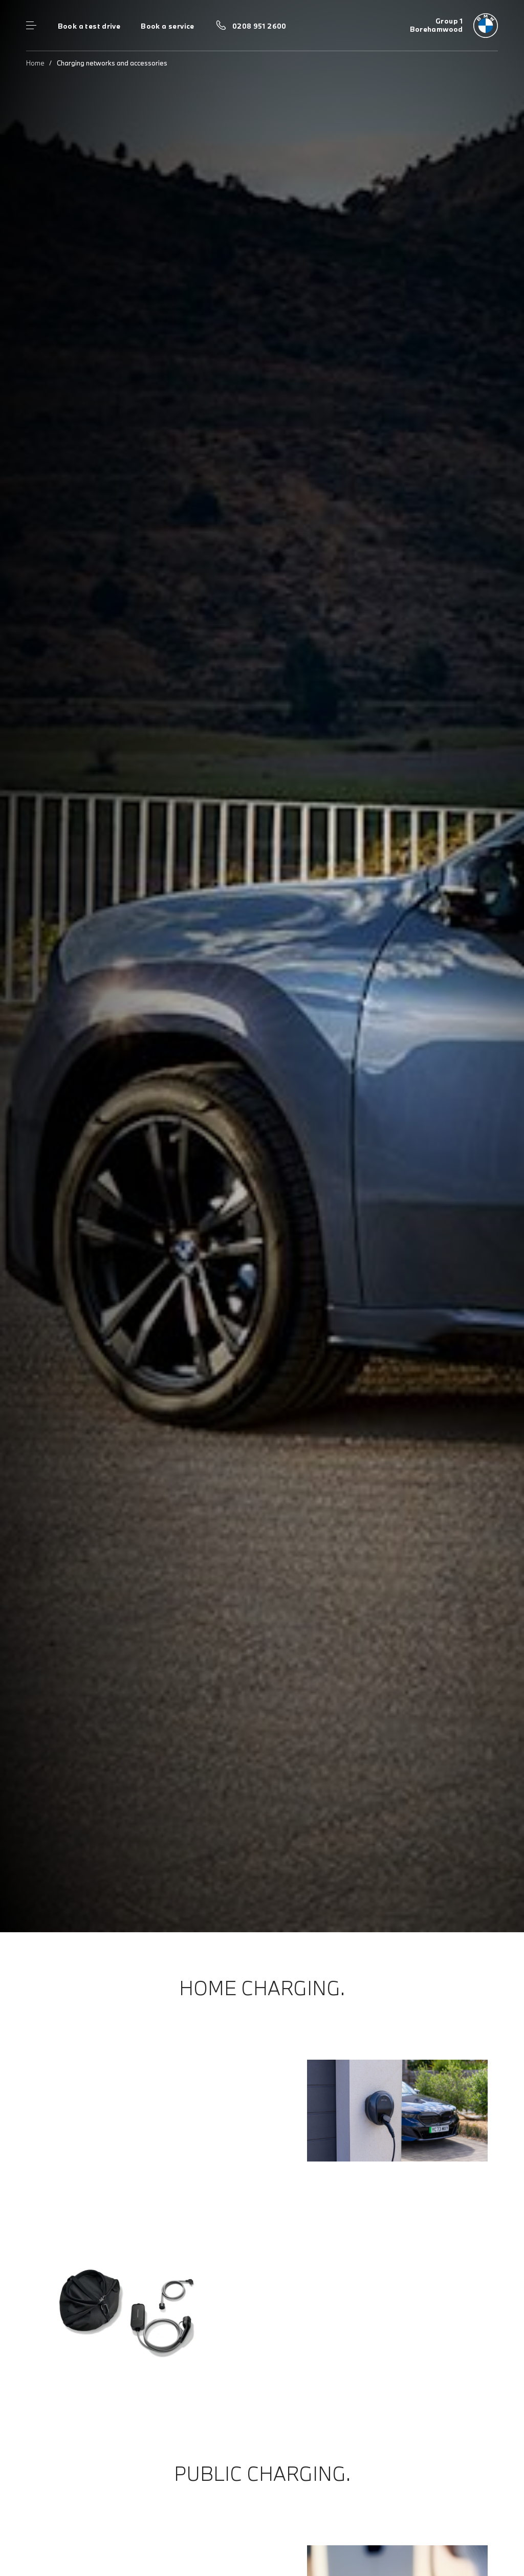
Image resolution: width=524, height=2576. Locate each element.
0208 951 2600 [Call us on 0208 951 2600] (259, 26)
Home (35, 63)
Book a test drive (89, 26)
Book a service (167, 26)
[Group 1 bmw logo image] (454, 25)
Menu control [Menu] (31, 25)
